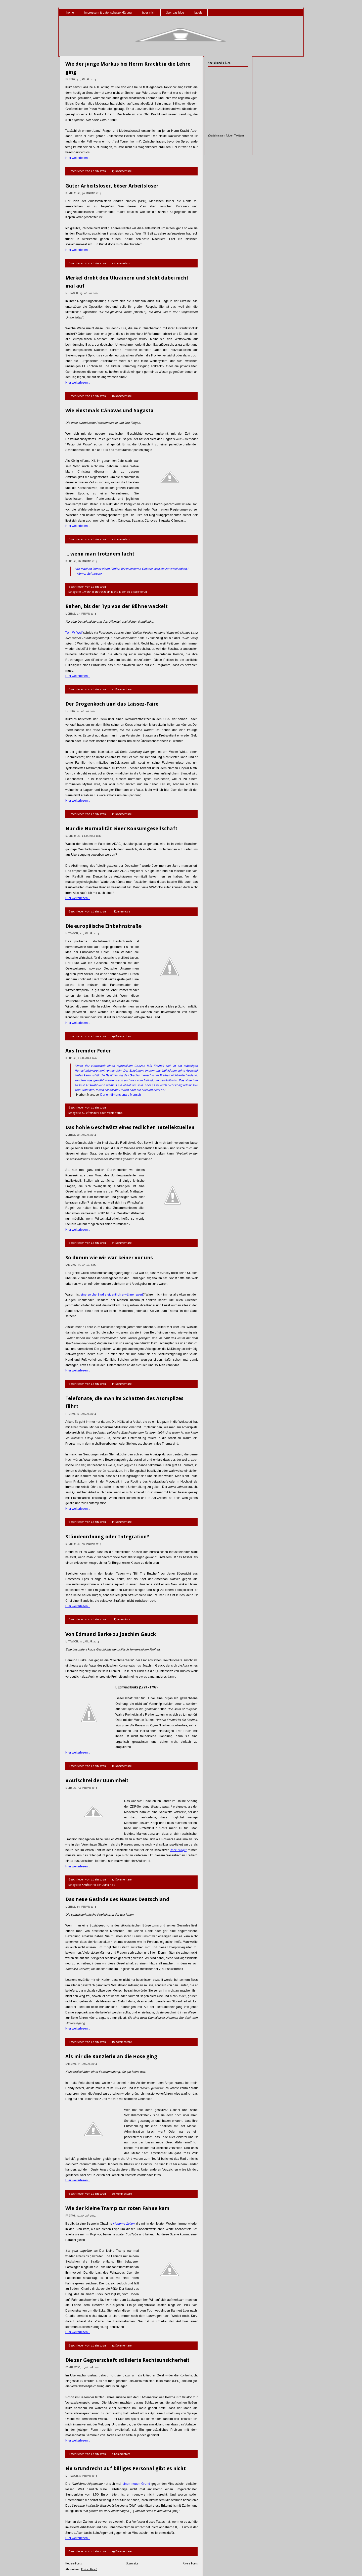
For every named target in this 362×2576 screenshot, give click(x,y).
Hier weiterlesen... (77, 158)
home (70, 12)
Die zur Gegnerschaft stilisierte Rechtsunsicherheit (127, 2360)
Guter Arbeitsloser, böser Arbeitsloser (111, 186)
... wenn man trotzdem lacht (99, 554)
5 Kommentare (121, 911)
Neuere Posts (73, 2563)
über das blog (175, 12)
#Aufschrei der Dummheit (96, 1780)
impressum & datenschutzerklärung (107, 12)
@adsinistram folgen (220, 135)
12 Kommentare (121, 1766)
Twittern (239, 135)
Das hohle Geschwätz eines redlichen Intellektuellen (130, 1127)
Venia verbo (114, 1113)
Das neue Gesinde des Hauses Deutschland (117, 1899)
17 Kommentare (121, 1879)
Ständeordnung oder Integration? (107, 1537)
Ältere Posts (190, 2563)
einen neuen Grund (136, 2484)
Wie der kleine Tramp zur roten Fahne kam (117, 2208)
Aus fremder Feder (88, 1051)
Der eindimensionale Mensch (120, 1094)
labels (198, 12)
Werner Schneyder (89, 573)
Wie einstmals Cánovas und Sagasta (109, 410)
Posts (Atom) (89, 2569)
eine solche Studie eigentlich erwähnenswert (111, 1294)
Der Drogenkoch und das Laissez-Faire (111, 704)
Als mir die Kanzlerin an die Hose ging (111, 2056)
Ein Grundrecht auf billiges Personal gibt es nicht (125, 2468)
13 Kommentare (121, 171)
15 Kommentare (122, 2042)
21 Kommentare (121, 689)
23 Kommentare (121, 1243)
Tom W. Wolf (73, 632)
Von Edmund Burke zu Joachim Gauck (110, 1634)
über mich (148, 12)
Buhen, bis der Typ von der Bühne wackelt (116, 606)
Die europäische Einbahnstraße (103, 926)
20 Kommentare (122, 2193)
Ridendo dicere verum (133, 591)
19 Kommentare (121, 1036)
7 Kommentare (121, 539)
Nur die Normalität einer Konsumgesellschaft (121, 828)
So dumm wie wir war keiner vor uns (109, 1258)
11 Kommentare (121, 814)
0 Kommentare (121, 1619)
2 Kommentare (121, 263)
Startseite (132, 2563)
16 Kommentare (121, 396)
